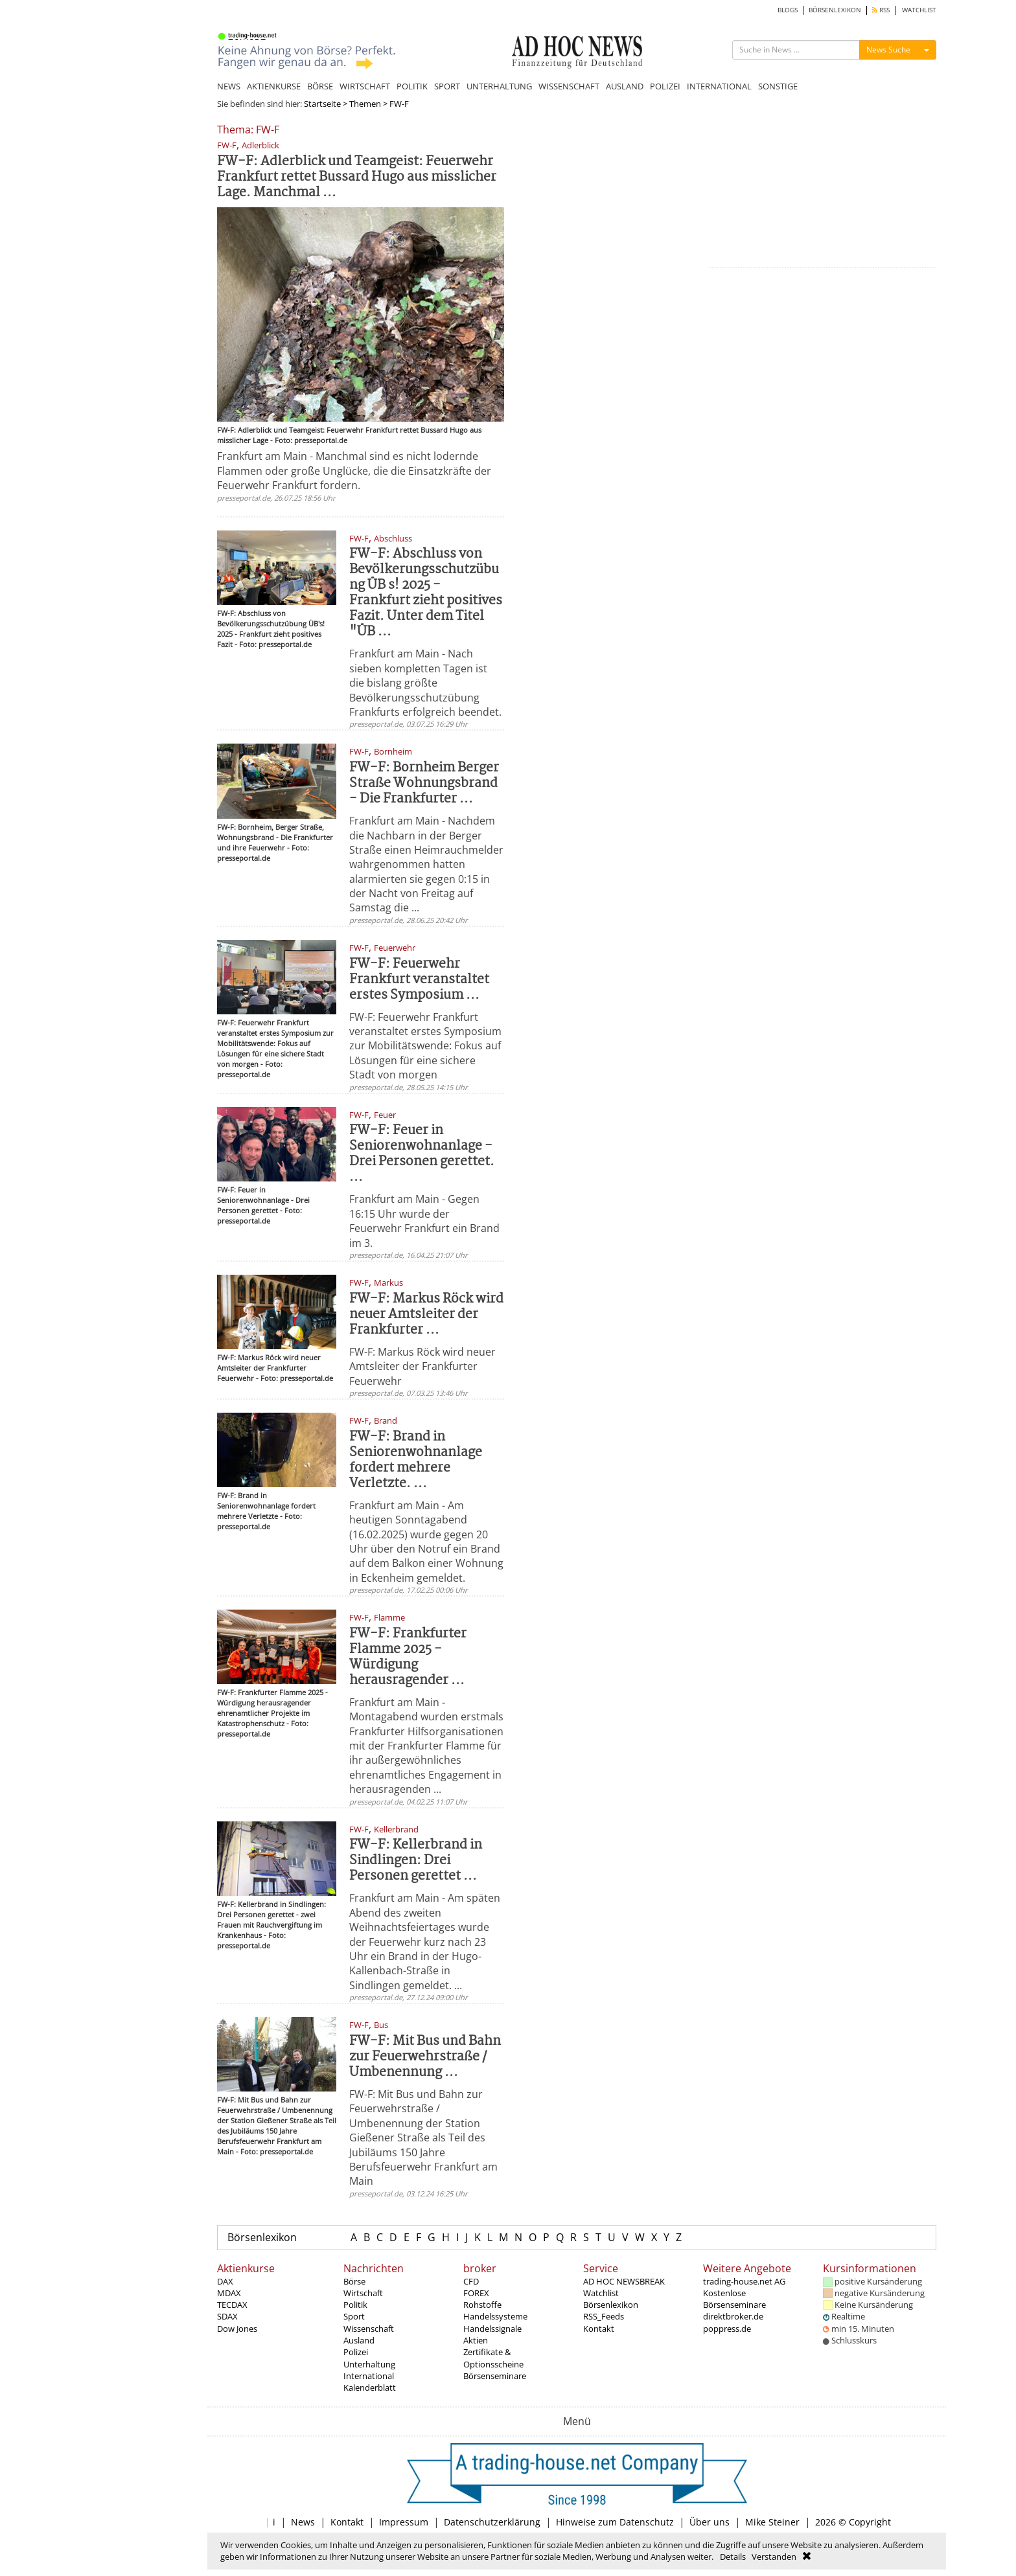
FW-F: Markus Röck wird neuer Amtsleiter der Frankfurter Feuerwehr (422, 1366)
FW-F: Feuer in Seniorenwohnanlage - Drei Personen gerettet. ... (421, 1154)
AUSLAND (624, 86)
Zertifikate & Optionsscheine (493, 2357)
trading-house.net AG (744, 2281)
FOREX (476, 2293)
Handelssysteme (495, 2316)
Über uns (709, 2522)
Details (733, 2556)
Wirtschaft (363, 2293)
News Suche (888, 49)
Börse (354, 2281)
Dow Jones (237, 2328)
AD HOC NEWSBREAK (624, 2281)
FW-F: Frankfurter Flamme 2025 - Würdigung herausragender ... (408, 1657)
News (303, 2522)
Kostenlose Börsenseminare (734, 2298)
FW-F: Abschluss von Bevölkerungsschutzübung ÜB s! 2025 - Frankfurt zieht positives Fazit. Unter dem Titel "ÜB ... (425, 593)
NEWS (228, 86)
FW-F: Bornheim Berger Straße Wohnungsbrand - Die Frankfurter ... (424, 783)
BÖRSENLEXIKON (835, 10)
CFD (471, 2281)
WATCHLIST (919, 10)
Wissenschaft (368, 2328)
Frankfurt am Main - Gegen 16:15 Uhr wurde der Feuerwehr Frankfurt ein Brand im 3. (424, 1220)
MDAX (229, 2293)
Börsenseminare (494, 2376)
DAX (225, 2281)
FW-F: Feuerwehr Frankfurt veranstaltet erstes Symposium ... (419, 979)
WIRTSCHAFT (365, 86)
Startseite (322, 103)
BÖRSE (320, 86)
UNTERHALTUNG (499, 86)
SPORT (447, 86)
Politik (355, 2304)
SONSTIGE (778, 86)
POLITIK (412, 86)
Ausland (359, 2340)
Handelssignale (492, 2328)
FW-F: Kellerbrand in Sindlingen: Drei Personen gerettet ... (415, 1860)
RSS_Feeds (603, 2316)
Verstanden (774, 2556)
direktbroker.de (733, 2316)
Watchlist (601, 2293)
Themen (365, 103)
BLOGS (788, 10)
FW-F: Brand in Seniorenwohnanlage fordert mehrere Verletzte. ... (415, 1460)
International (368, 2376)
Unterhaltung (369, 2364)
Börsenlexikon (262, 2237)
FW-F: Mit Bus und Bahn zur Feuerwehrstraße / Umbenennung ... (425, 2057)
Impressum (403, 2522)
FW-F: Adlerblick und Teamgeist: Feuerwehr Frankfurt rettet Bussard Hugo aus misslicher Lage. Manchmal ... (356, 177)
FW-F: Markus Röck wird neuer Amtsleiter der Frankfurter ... (426, 1314)
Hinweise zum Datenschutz (615, 2522)
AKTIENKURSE (274, 86)
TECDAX (232, 2304)
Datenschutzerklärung (492, 2522)
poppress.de (727, 2328)
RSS (881, 10)
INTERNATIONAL (719, 86)
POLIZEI (665, 86)
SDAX (227, 2316)
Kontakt (598, 2328)
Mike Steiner (772, 2522)
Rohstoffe (482, 2304)
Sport (354, 2316)
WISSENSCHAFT (568, 86)
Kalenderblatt (369, 2387)
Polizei (355, 2352)
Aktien (475, 2340)
